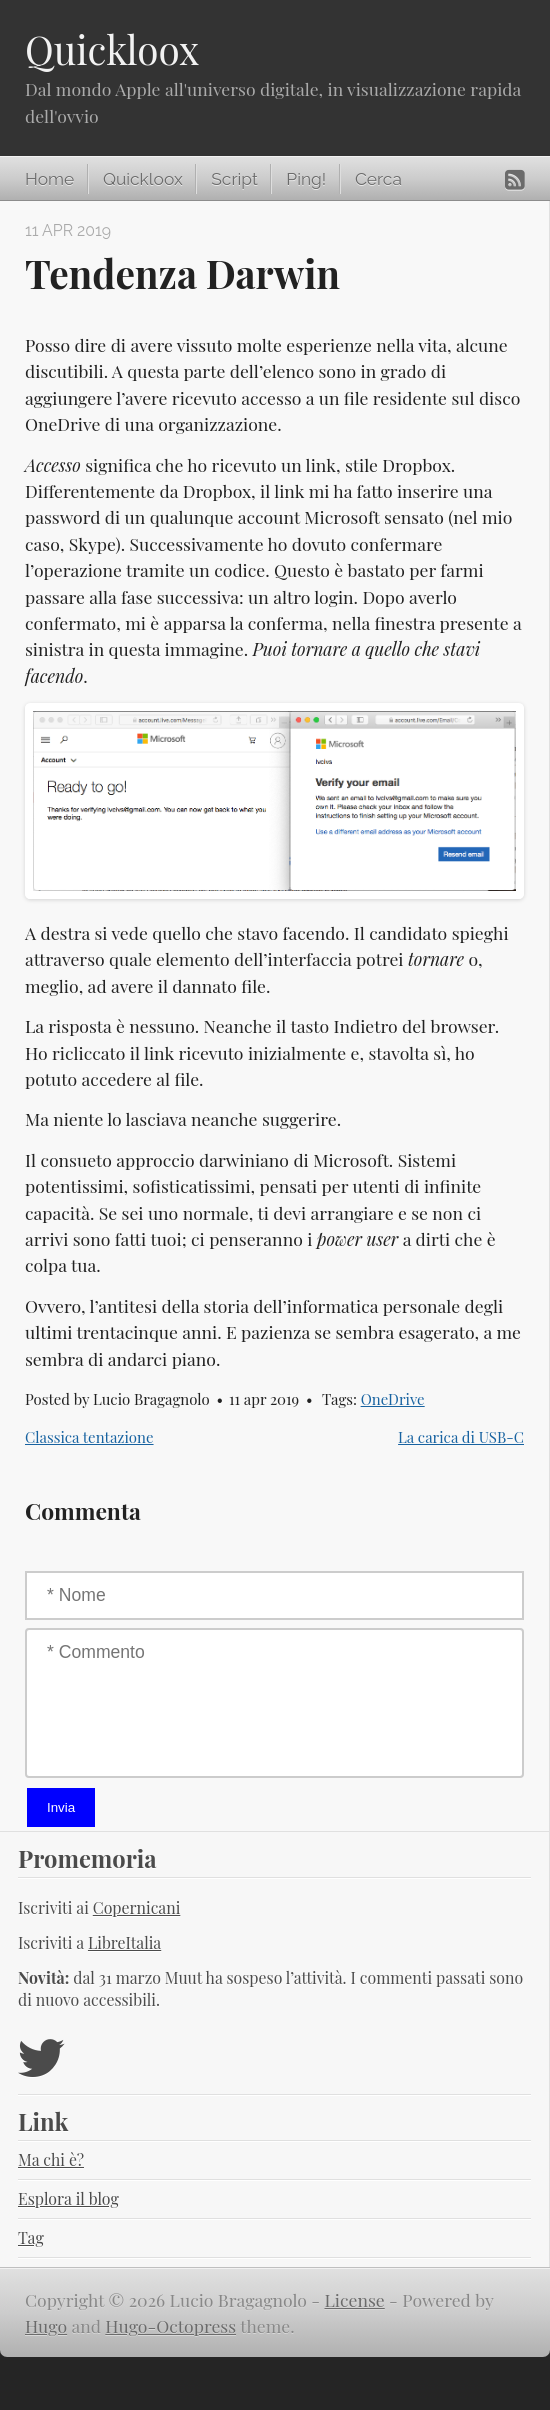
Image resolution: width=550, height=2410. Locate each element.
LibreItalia (124, 1942)
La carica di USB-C (461, 1437)
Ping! (306, 179)
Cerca (378, 179)
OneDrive (393, 1399)
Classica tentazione (89, 1437)
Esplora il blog (68, 2198)
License (355, 2299)
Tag (31, 2237)
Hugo (46, 2325)
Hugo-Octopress (170, 2325)
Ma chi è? (51, 2159)
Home (49, 179)
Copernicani (137, 1907)
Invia (61, 1807)
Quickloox (112, 49)
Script (234, 179)
